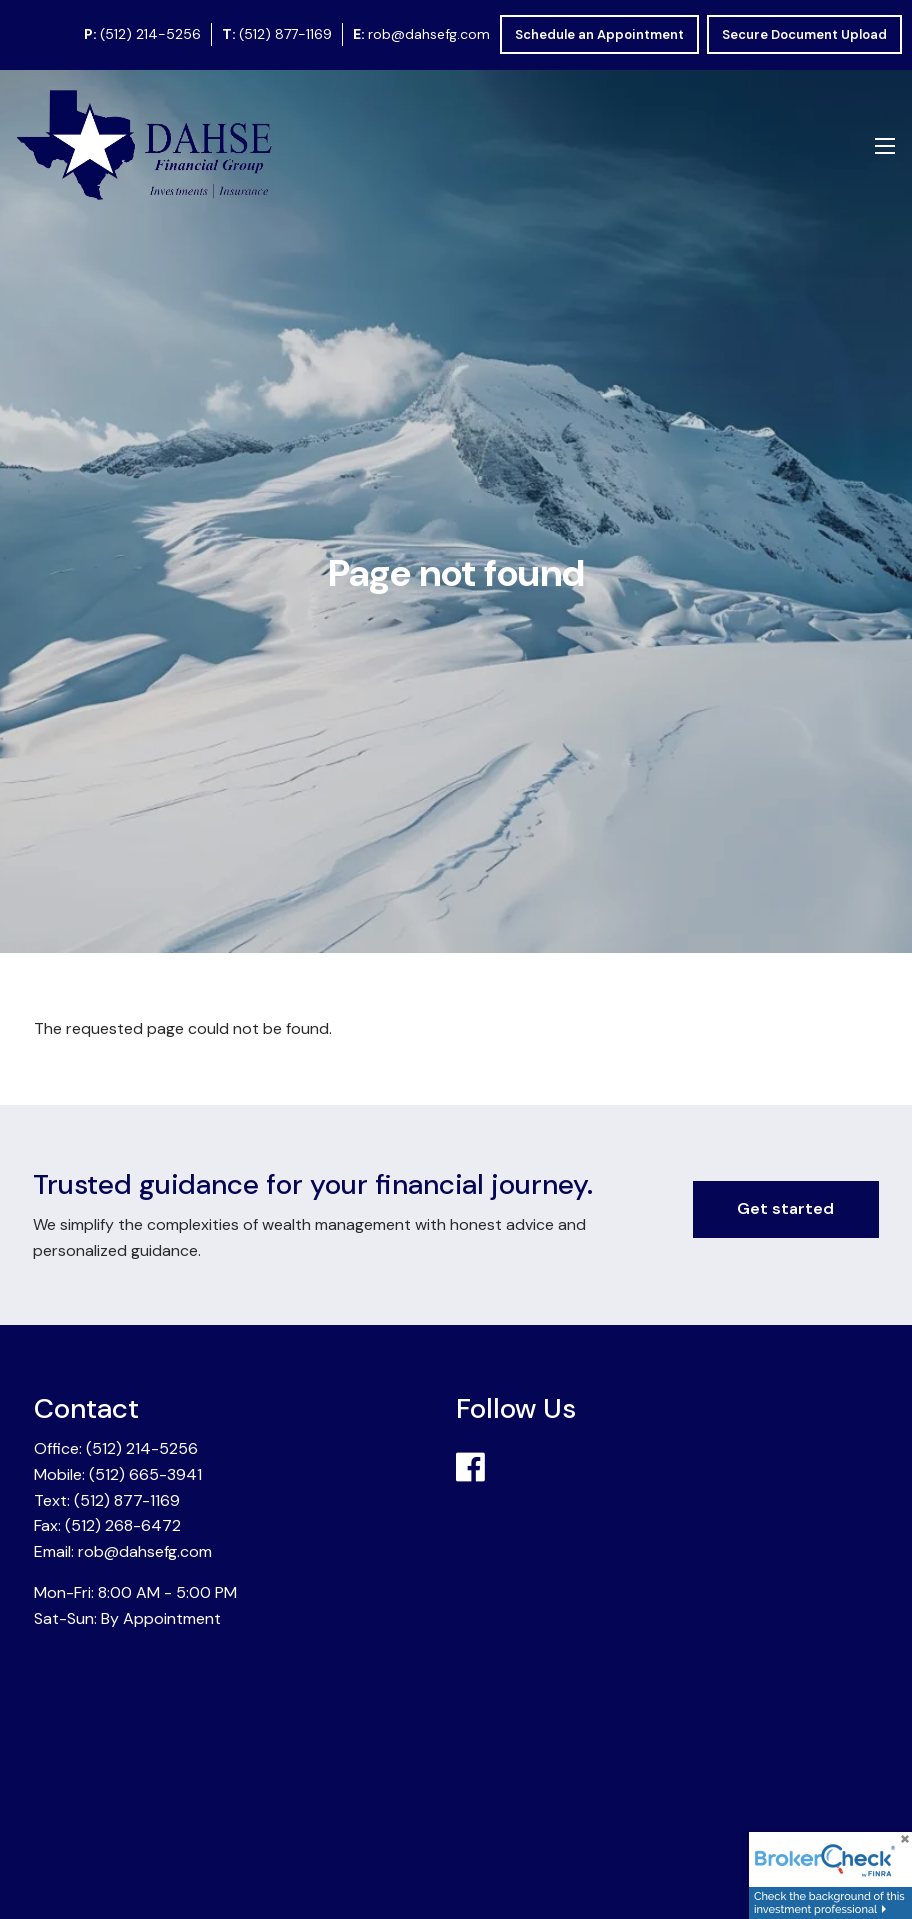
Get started (785, 1208)
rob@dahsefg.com (429, 34)
